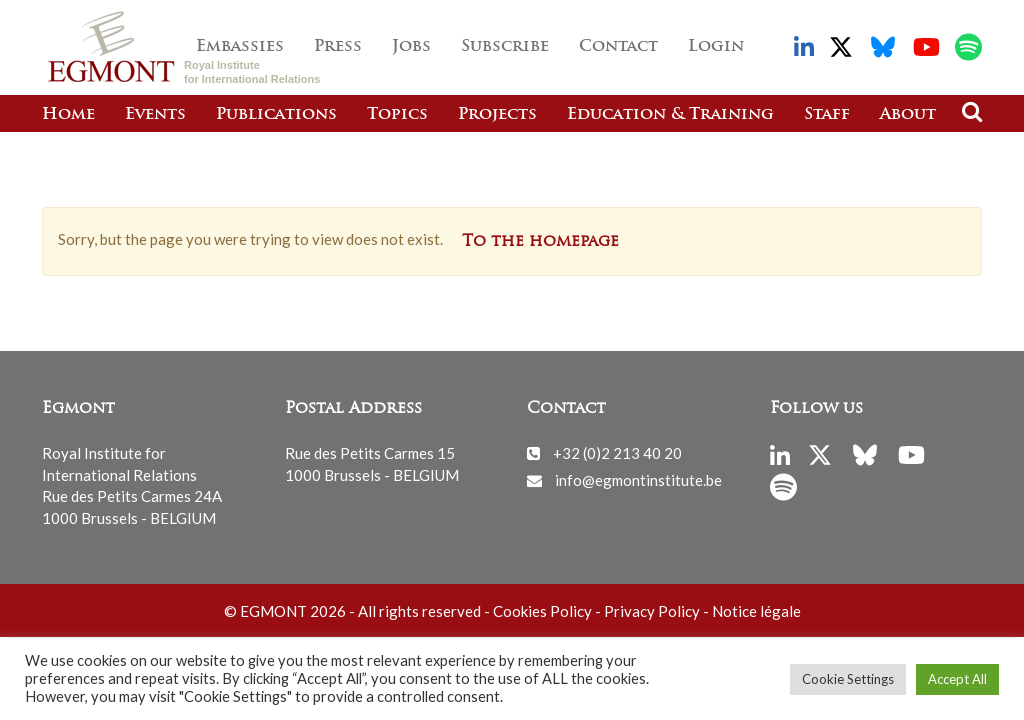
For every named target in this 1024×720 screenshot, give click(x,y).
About (908, 115)
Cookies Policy (542, 611)
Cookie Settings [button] (848, 679)
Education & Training (670, 115)
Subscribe (505, 47)
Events (155, 115)
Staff (827, 115)
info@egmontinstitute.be (638, 480)
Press (338, 47)
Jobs (411, 47)
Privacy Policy (652, 611)
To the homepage (540, 242)
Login (716, 47)
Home (68, 115)
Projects (497, 115)
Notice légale (756, 611)
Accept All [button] (957, 679)
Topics (397, 115)
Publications (276, 115)
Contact (618, 47)
